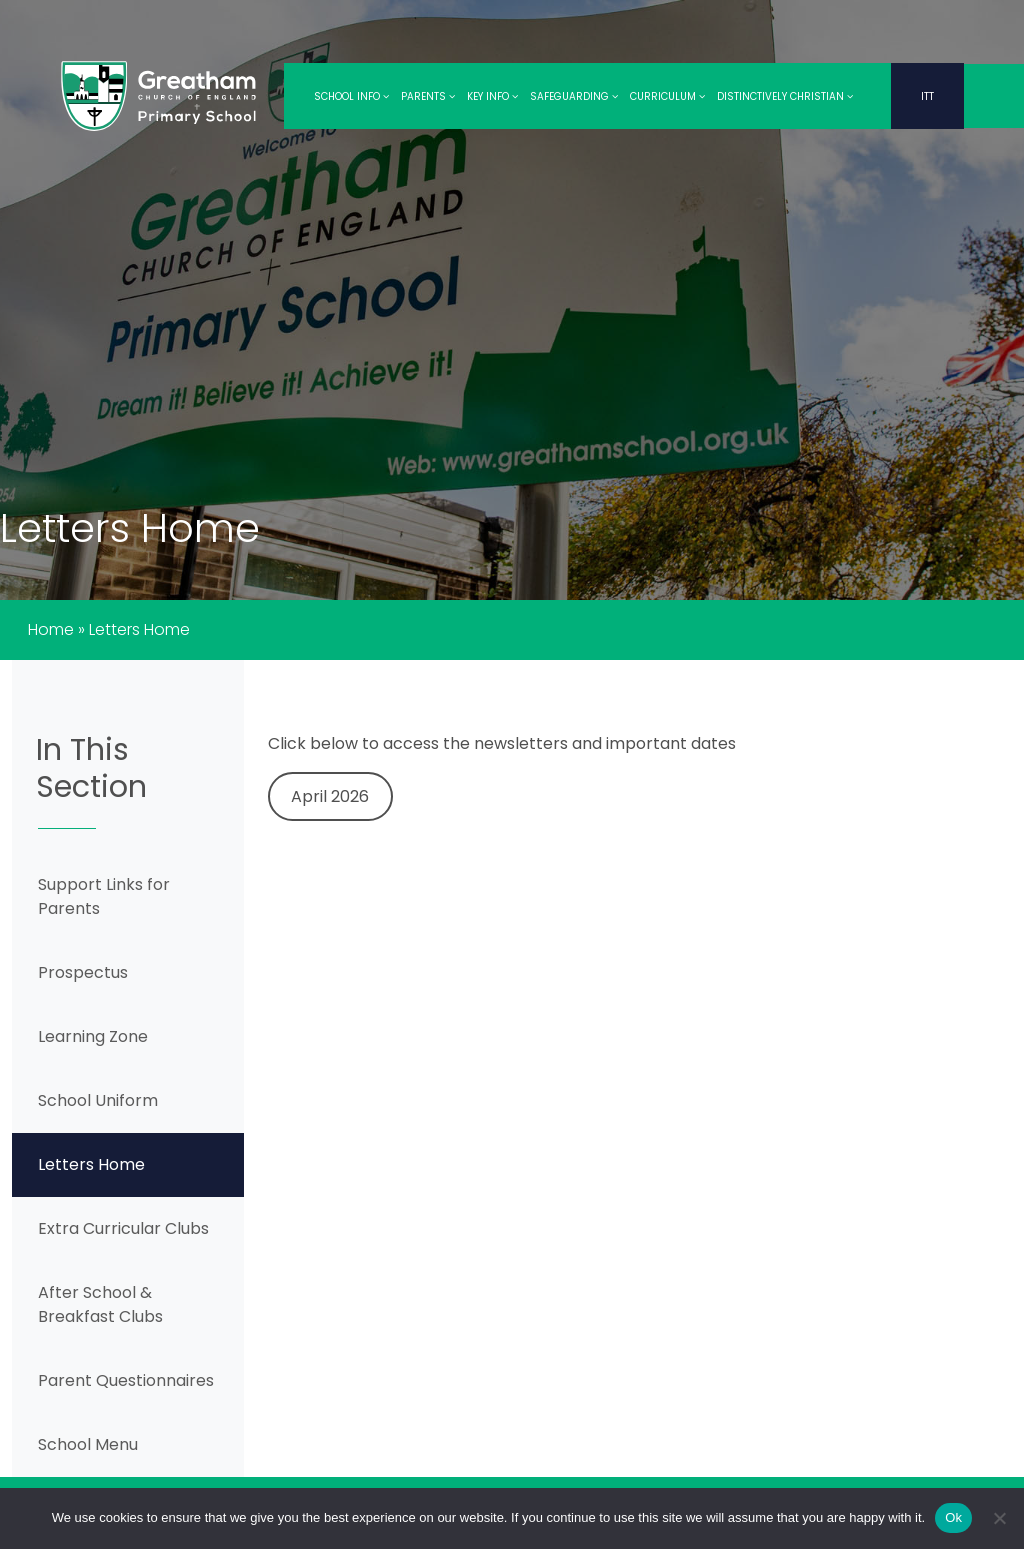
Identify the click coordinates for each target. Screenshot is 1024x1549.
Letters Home (91, 1164)
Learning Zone (93, 1036)
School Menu (88, 1444)
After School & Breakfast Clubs (100, 1304)
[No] (999, 1518)
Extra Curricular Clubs (123, 1228)
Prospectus (83, 972)
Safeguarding (574, 96)
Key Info (492, 96)
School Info (351, 96)
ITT (927, 96)
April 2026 (330, 796)
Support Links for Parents (104, 896)
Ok (953, 1517)
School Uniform (98, 1100)
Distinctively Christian (785, 96)
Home (51, 629)
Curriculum (667, 96)
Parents (428, 96)
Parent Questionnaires (126, 1380)
